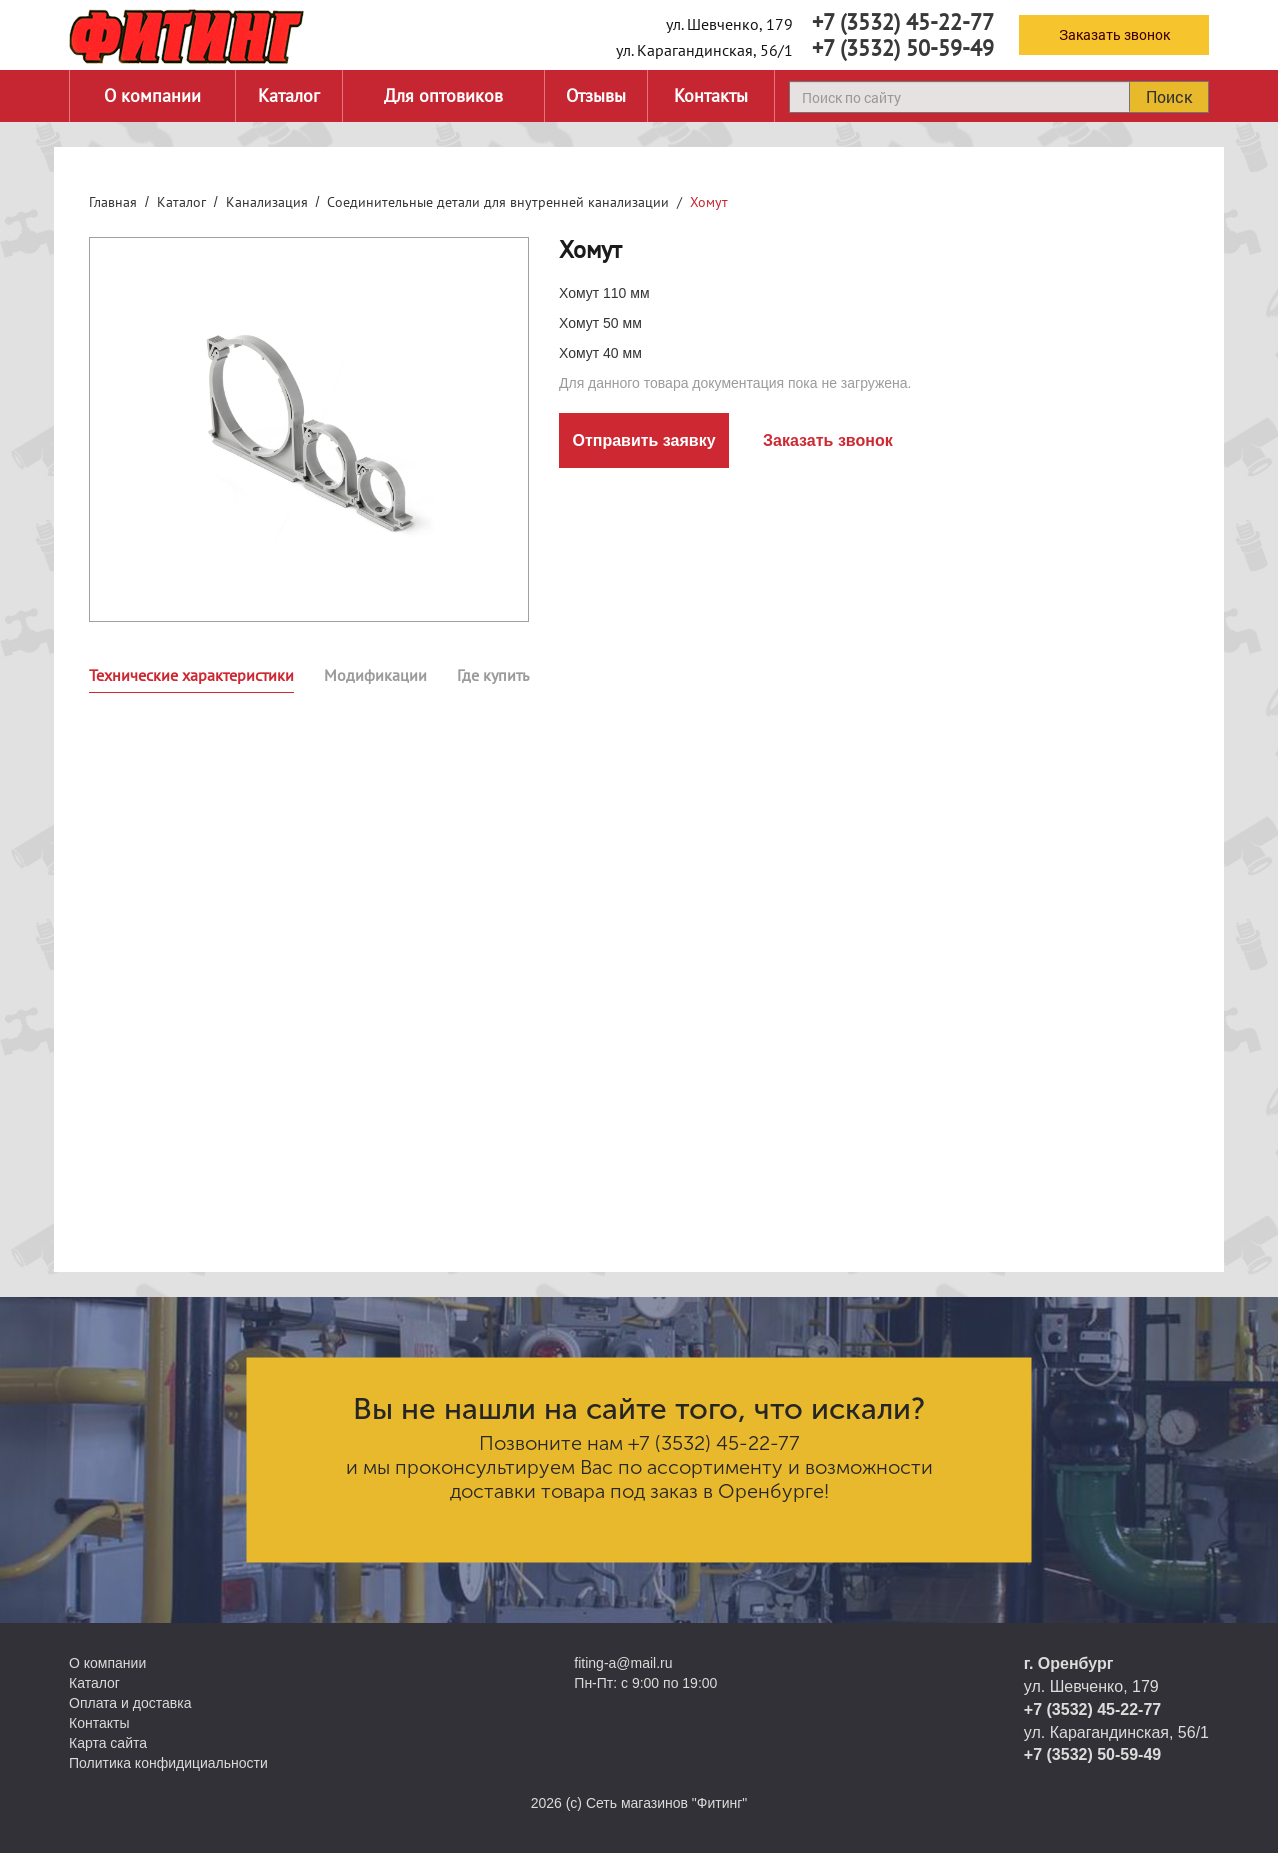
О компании (152, 95)
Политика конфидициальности (168, 1763)
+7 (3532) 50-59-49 (903, 48)
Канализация (267, 202)
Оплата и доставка (130, 1703)
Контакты (711, 95)
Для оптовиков (443, 95)
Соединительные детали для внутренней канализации (498, 202)
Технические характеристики (191, 675)
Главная (113, 202)
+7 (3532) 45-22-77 (903, 22)
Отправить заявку (643, 440)
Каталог (289, 95)
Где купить (493, 675)
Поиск (1169, 96)
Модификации (375, 675)
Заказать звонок (1114, 34)
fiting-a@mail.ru (623, 1663)
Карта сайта (108, 1743)
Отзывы (596, 95)
